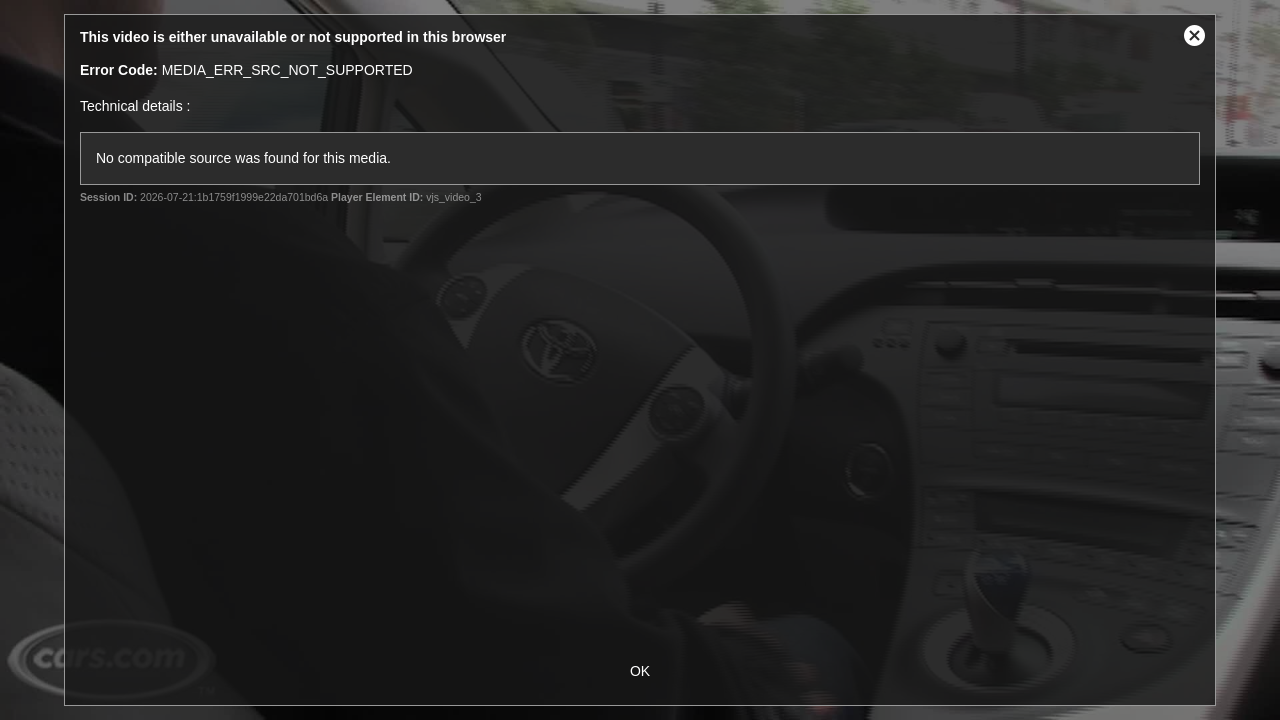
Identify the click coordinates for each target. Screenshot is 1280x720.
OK (640, 671)
